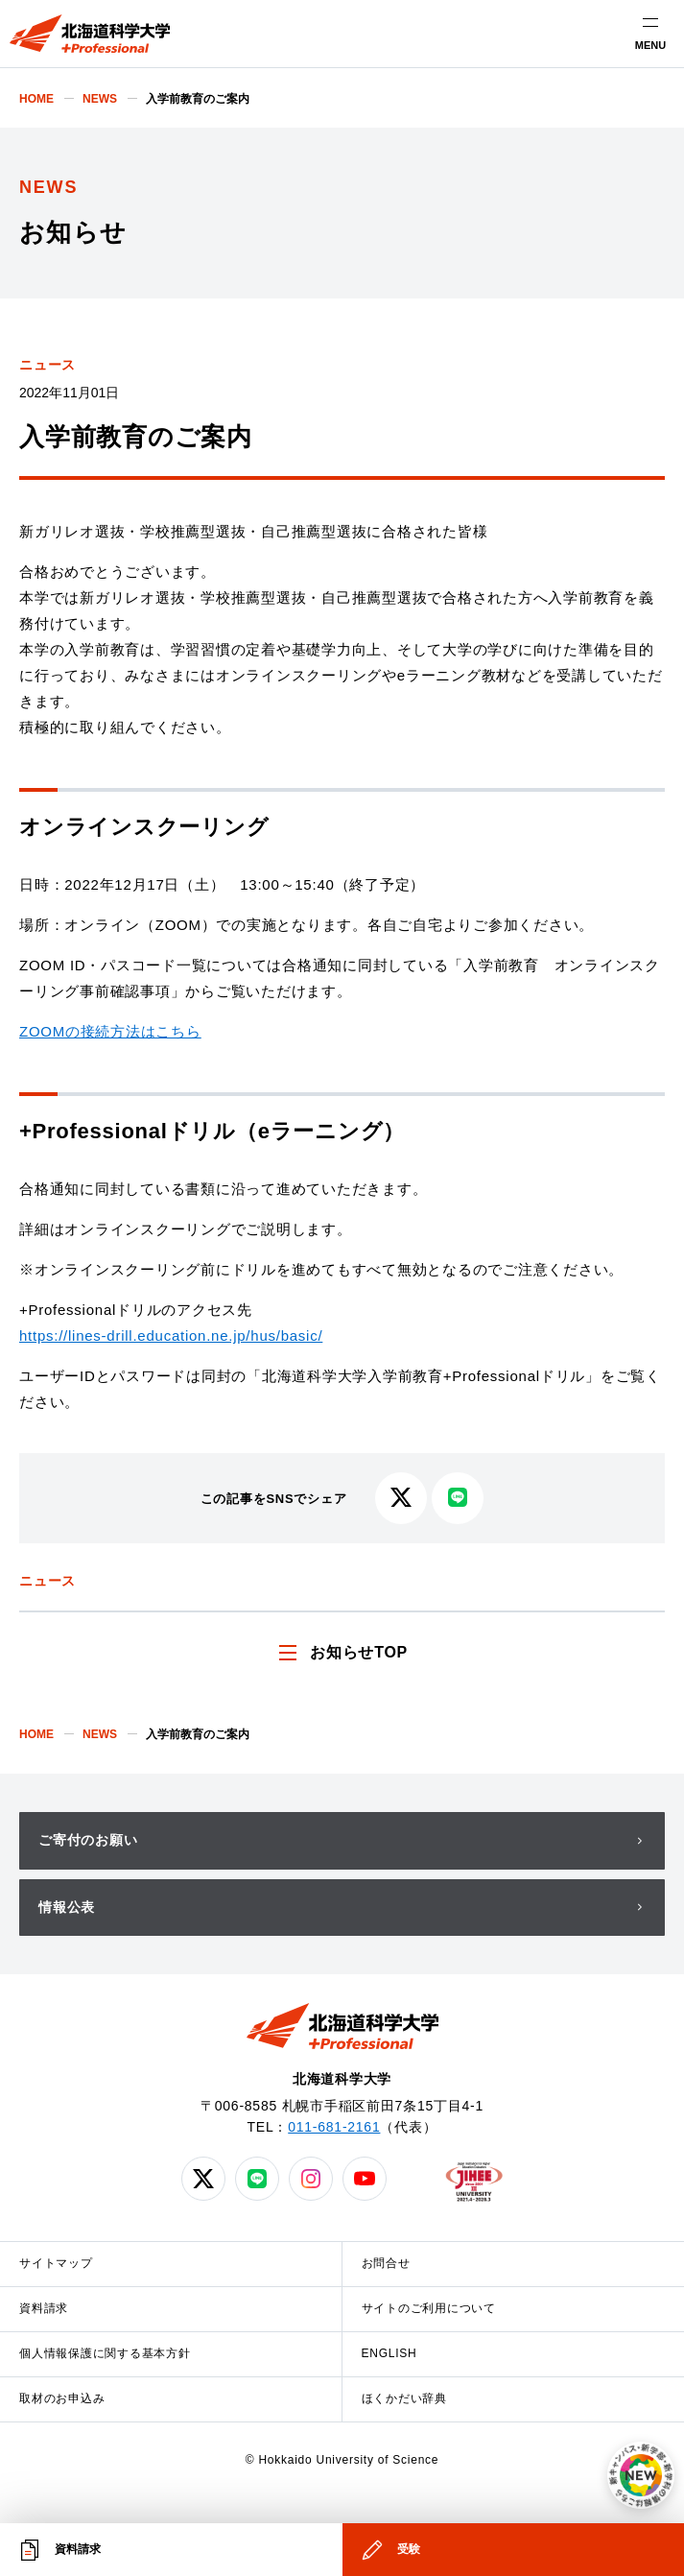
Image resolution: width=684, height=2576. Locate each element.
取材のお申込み (62, 2398)
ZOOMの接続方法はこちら (110, 1031)
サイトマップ (56, 2263)
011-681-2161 (334, 2127)
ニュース (47, 364)
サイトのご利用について (429, 2308)
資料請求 (43, 2308)
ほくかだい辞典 (404, 2398)
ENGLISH (389, 2353)
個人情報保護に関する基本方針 (105, 2353)
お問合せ (386, 2263)
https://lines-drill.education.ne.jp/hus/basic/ (170, 1335)
